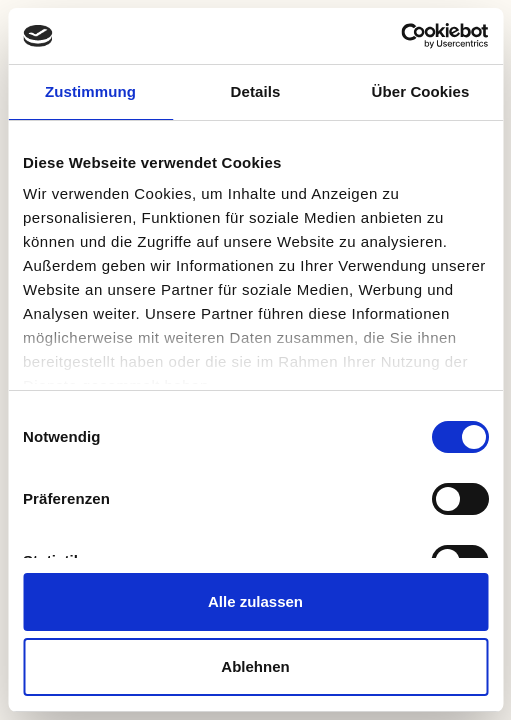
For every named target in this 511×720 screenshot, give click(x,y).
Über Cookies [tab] (421, 91)
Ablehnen (255, 666)
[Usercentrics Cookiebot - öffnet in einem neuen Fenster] (400, 36)
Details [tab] (256, 91)
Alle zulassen (255, 601)
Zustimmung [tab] (90, 91)
